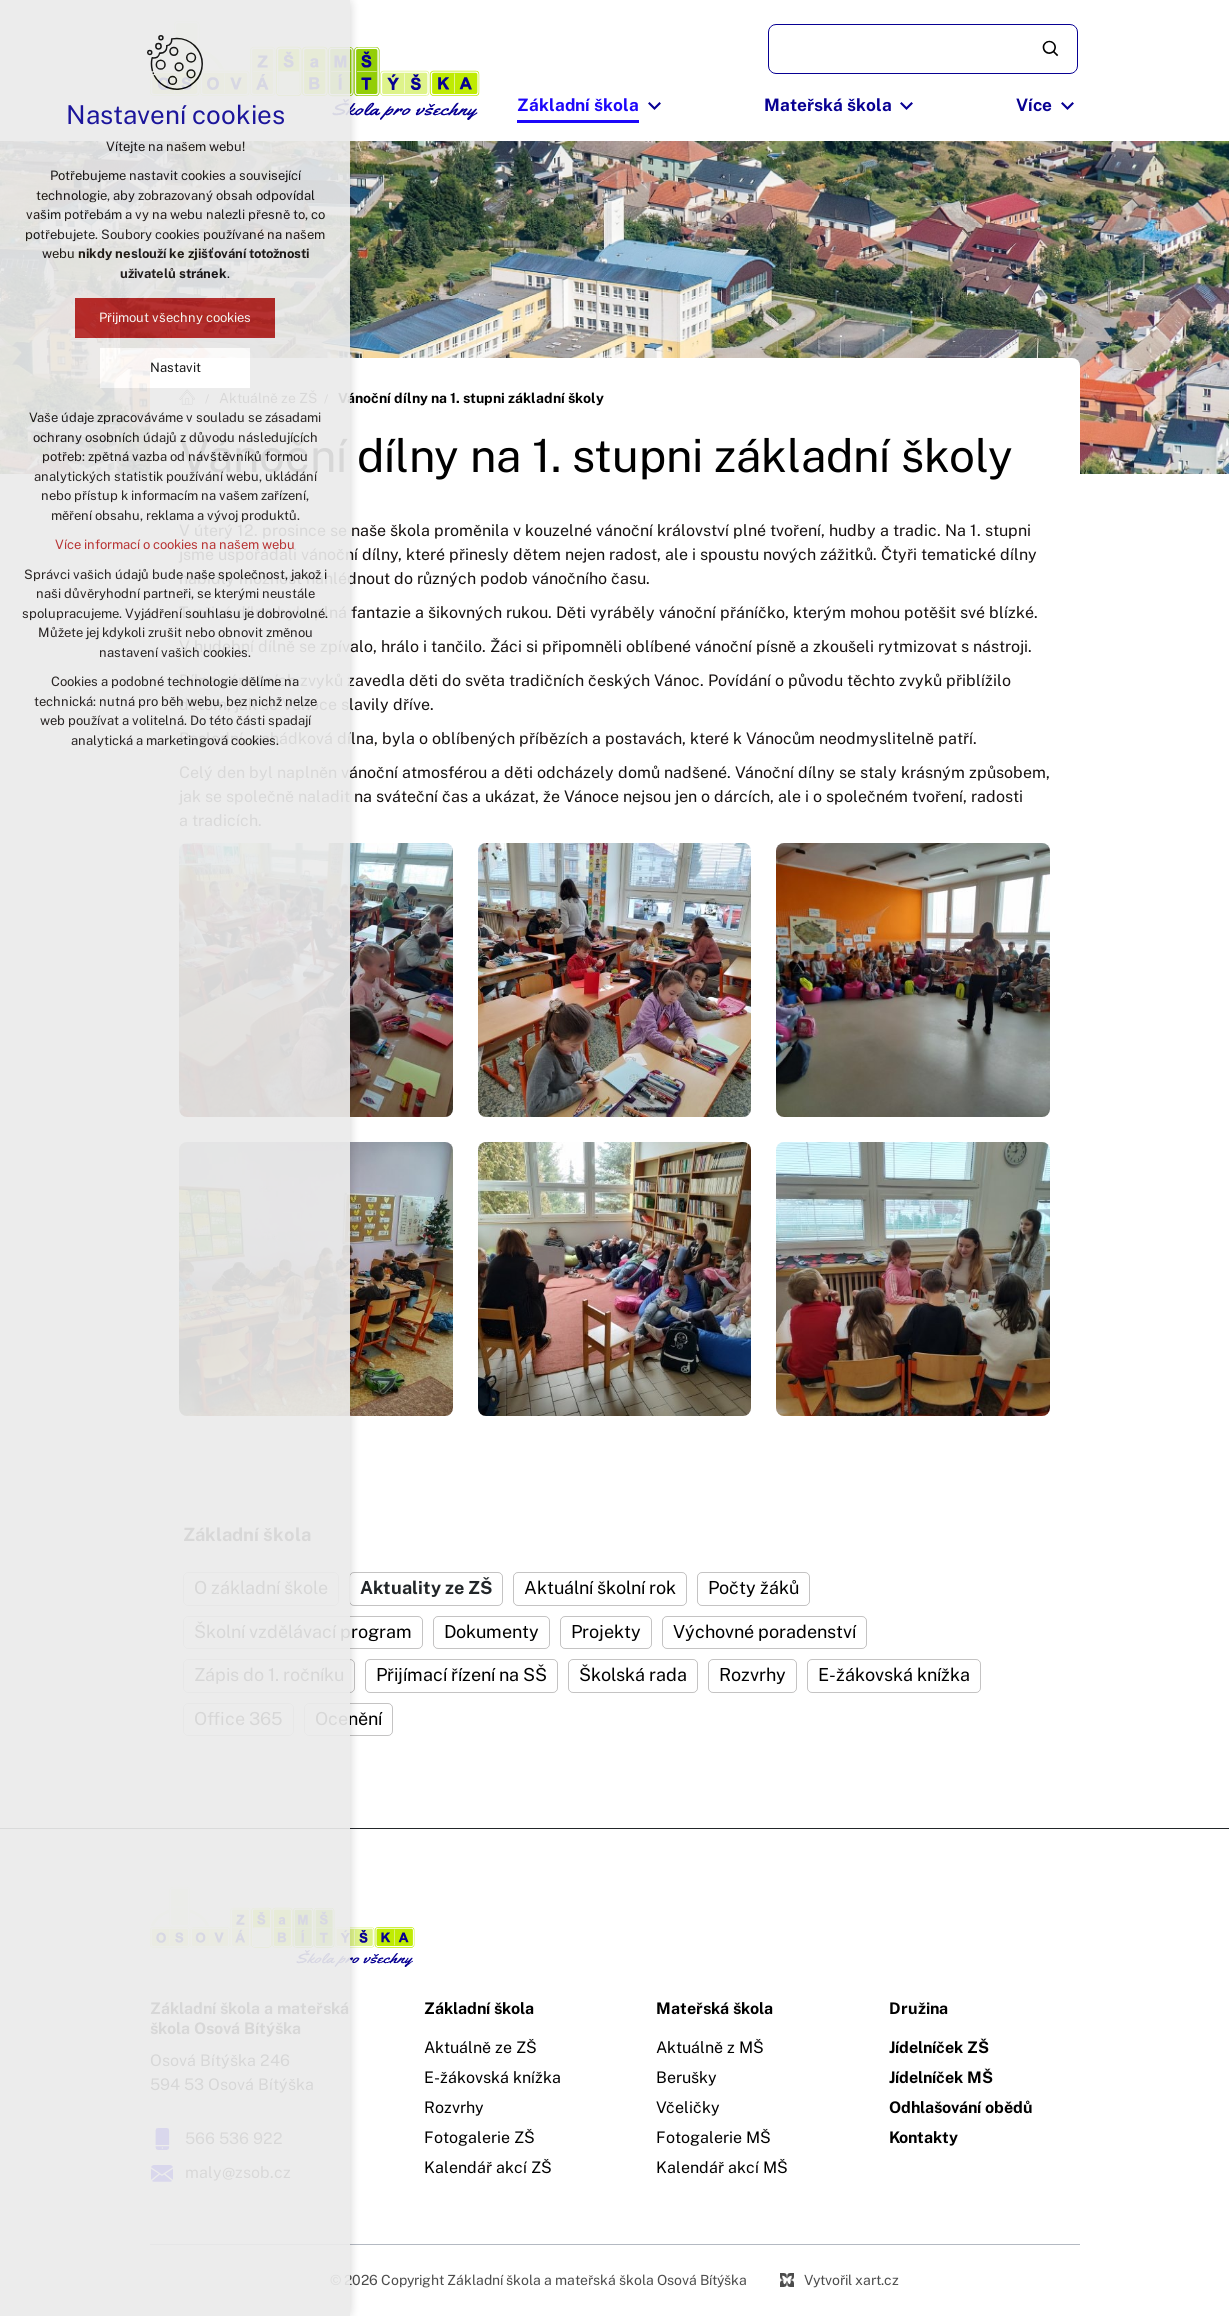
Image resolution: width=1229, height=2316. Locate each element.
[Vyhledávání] (1052, 49)
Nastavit (175, 367)
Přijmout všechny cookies (175, 317)
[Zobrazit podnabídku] (654, 106)
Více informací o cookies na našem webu (175, 544)
